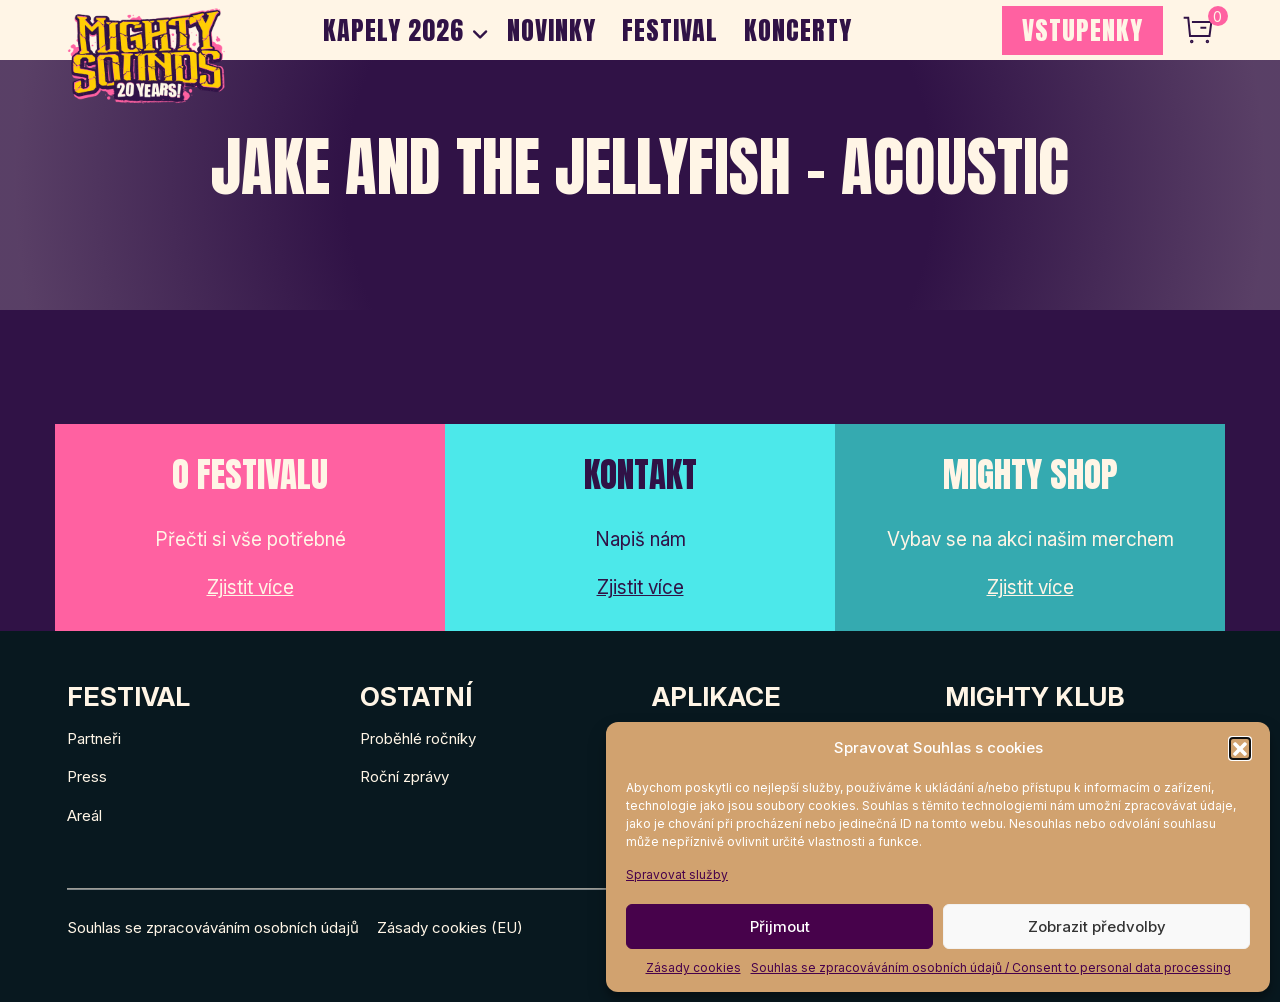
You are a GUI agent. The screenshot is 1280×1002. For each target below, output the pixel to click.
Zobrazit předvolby (1097, 926)
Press (87, 776)
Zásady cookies (693, 967)
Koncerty (798, 30)
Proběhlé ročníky (418, 738)
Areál (84, 815)
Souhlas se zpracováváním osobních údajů (213, 927)
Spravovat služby (677, 874)
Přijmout (780, 926)
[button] (1240, 748)
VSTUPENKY (1082, 30)
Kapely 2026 (393, 30)
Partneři (94, 738)
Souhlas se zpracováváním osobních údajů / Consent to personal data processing (991, 967)
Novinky (551, 30)
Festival (670, 30)
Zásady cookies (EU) (450, 927)
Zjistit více (250, 587)
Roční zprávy (404, 776)
